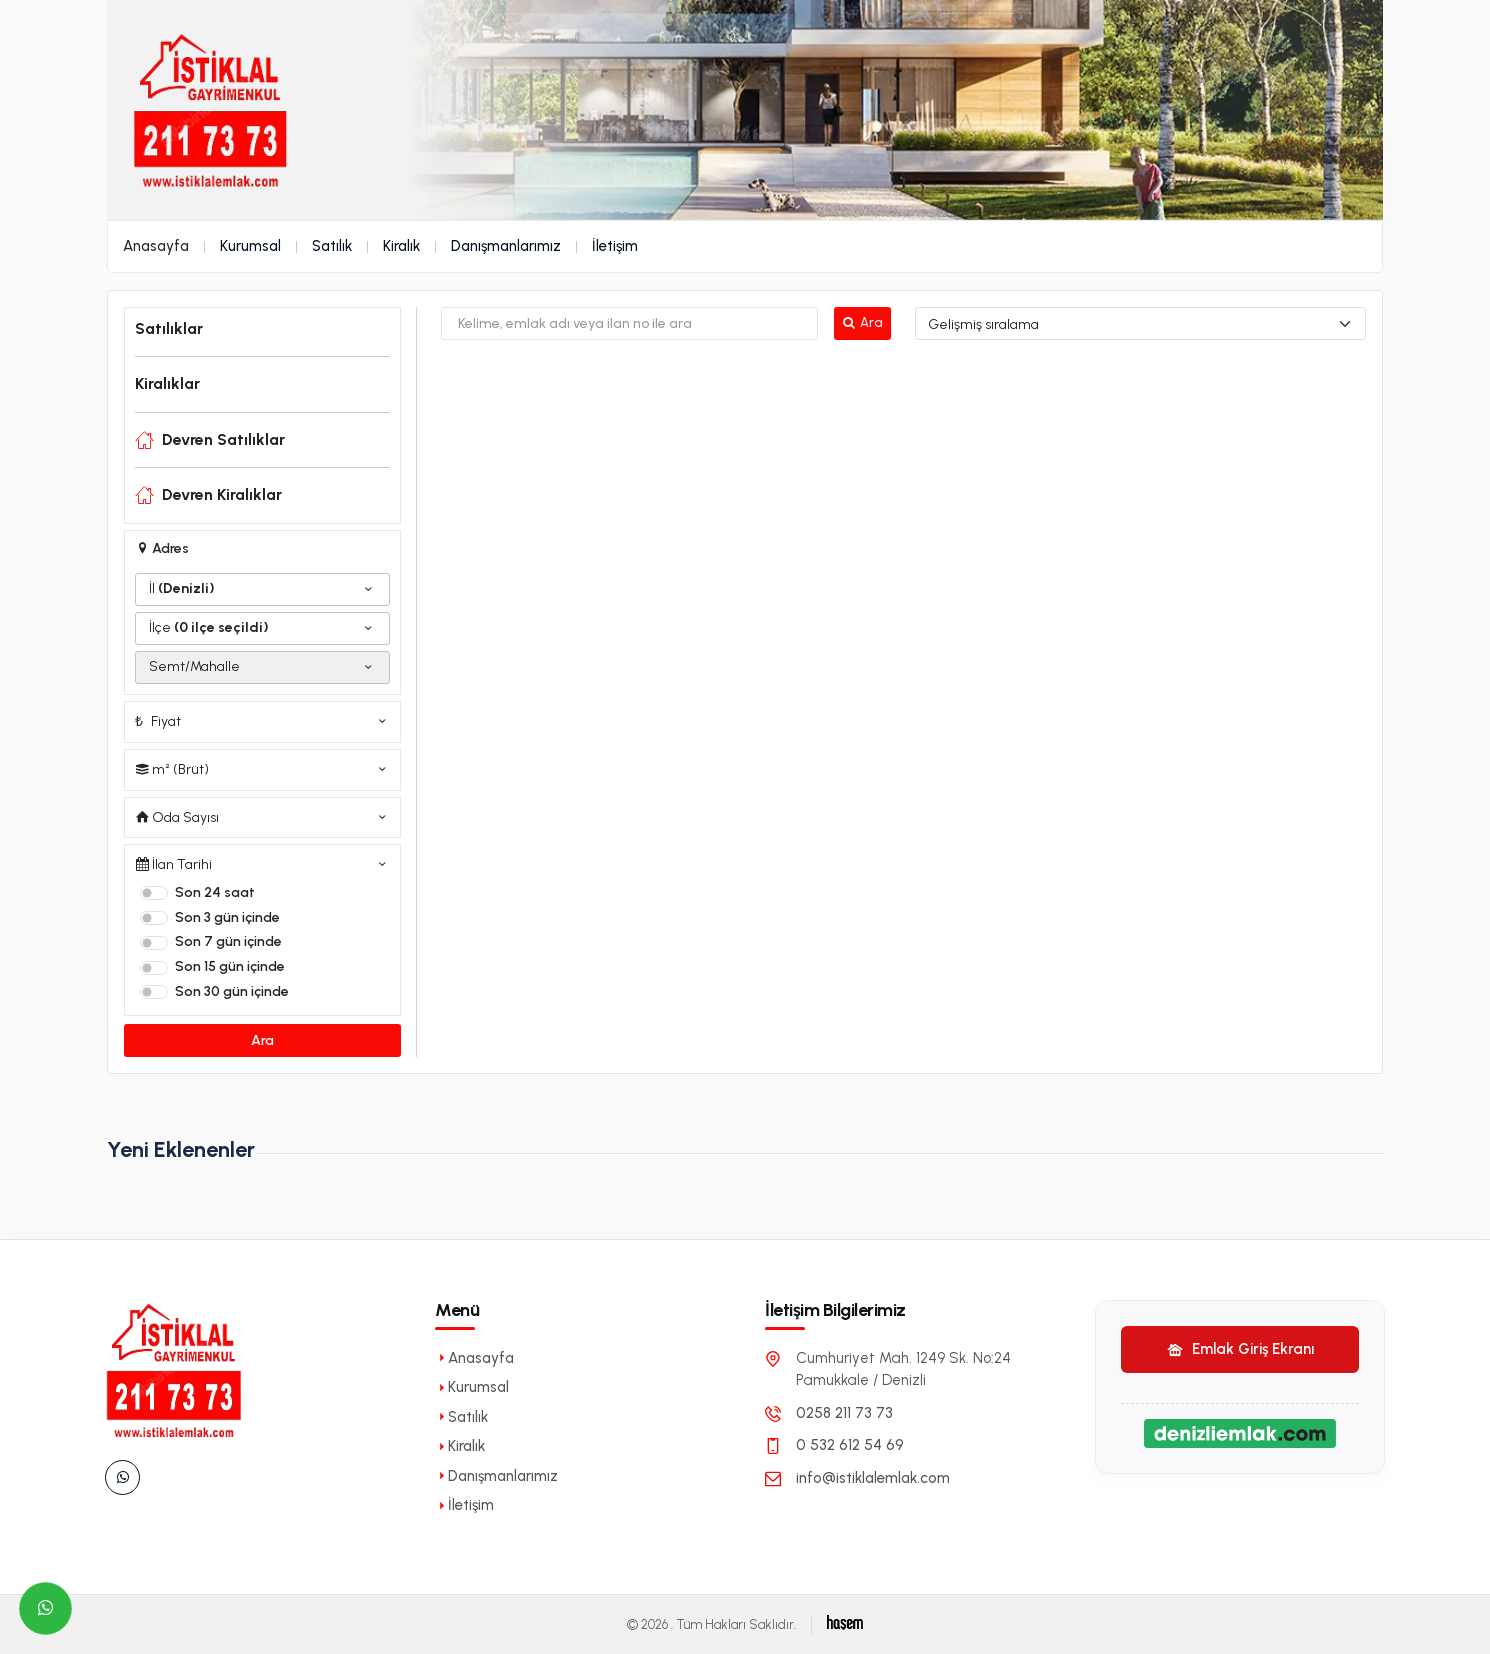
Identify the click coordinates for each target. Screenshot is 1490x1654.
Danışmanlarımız (506, 246)
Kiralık (401, 246)
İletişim (615, 246)
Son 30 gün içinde (232, 991)
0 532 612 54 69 (850, 1445)
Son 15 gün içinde (230, 966)
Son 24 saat (215, 892)
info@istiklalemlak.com (873, 1478)
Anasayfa (156, 246)
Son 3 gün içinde (227, 917)
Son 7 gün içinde (228, 941)
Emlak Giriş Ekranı (1240, 1349)
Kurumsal (250, 246)
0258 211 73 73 (844, 1413)
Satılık (332, 246)
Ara (262, 1040)
